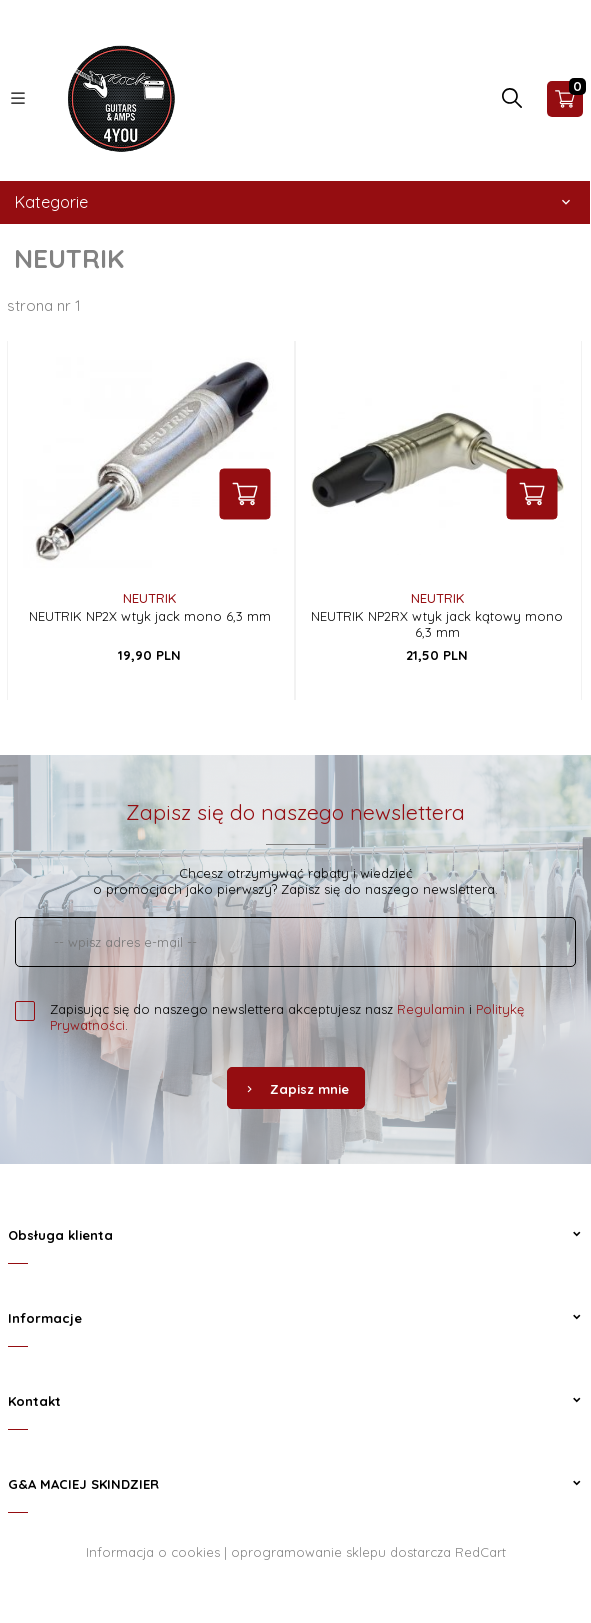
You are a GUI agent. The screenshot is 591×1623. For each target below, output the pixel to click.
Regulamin (431, 1009)
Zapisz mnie (296, 1089)
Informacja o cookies (153, 1552)
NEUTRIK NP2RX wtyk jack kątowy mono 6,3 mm (437, 624)
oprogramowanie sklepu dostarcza (341, 1552)
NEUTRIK (149, 598)
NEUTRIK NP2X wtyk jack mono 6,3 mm (150, 616)
